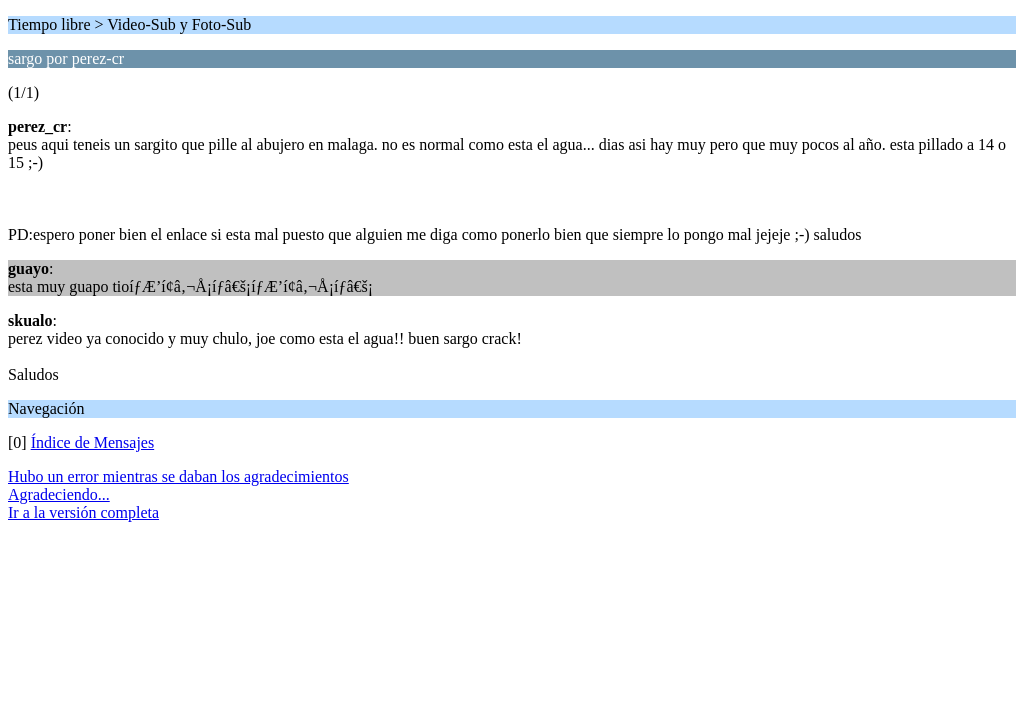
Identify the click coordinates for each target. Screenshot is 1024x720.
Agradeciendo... (59, 494)
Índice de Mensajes (93, 442)
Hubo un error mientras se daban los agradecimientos (178, 476)
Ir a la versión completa (83, 512)
